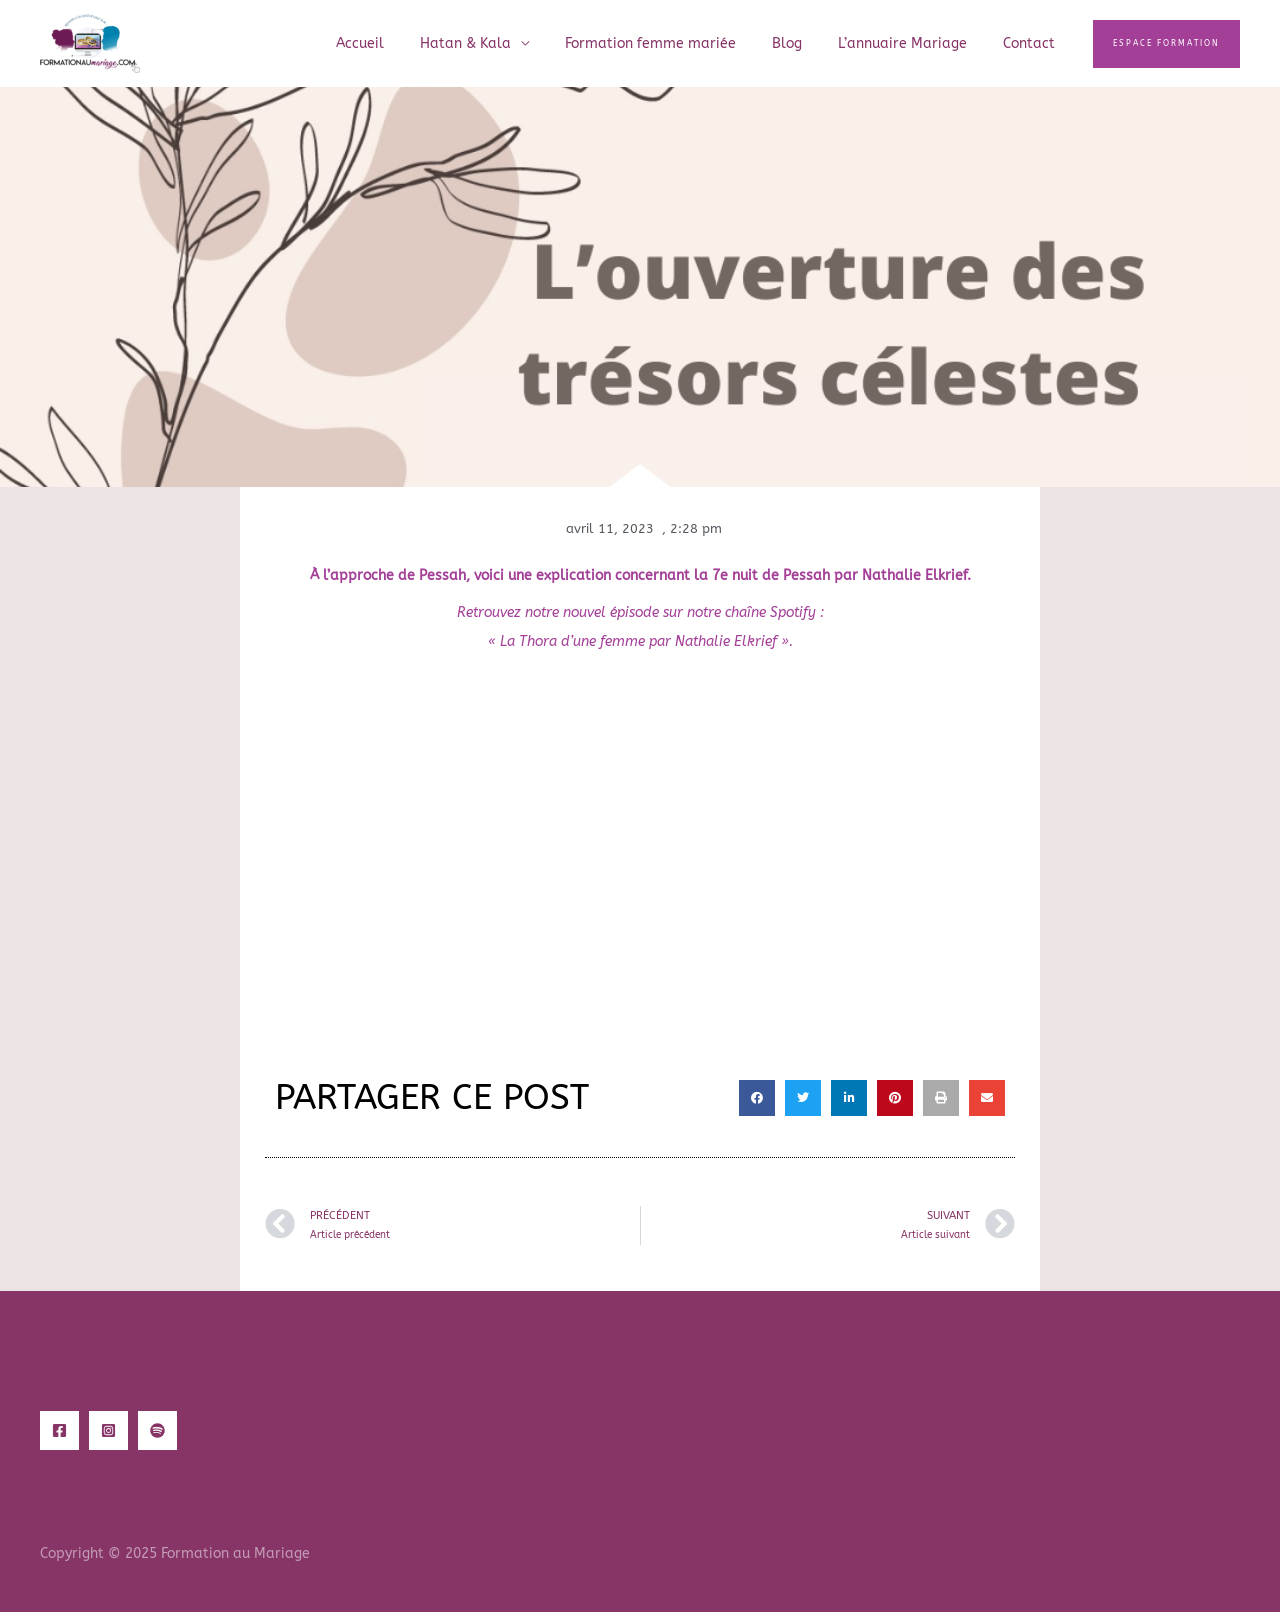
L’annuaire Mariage (914, 43)
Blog (807, 43)
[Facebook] (59, 1430)
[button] (1166, 44)
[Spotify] (157, 1430)
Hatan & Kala (501, 43)
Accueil (404, 43)
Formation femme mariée (678, 43)
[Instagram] (108, 1430)
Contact (1033, 43)
